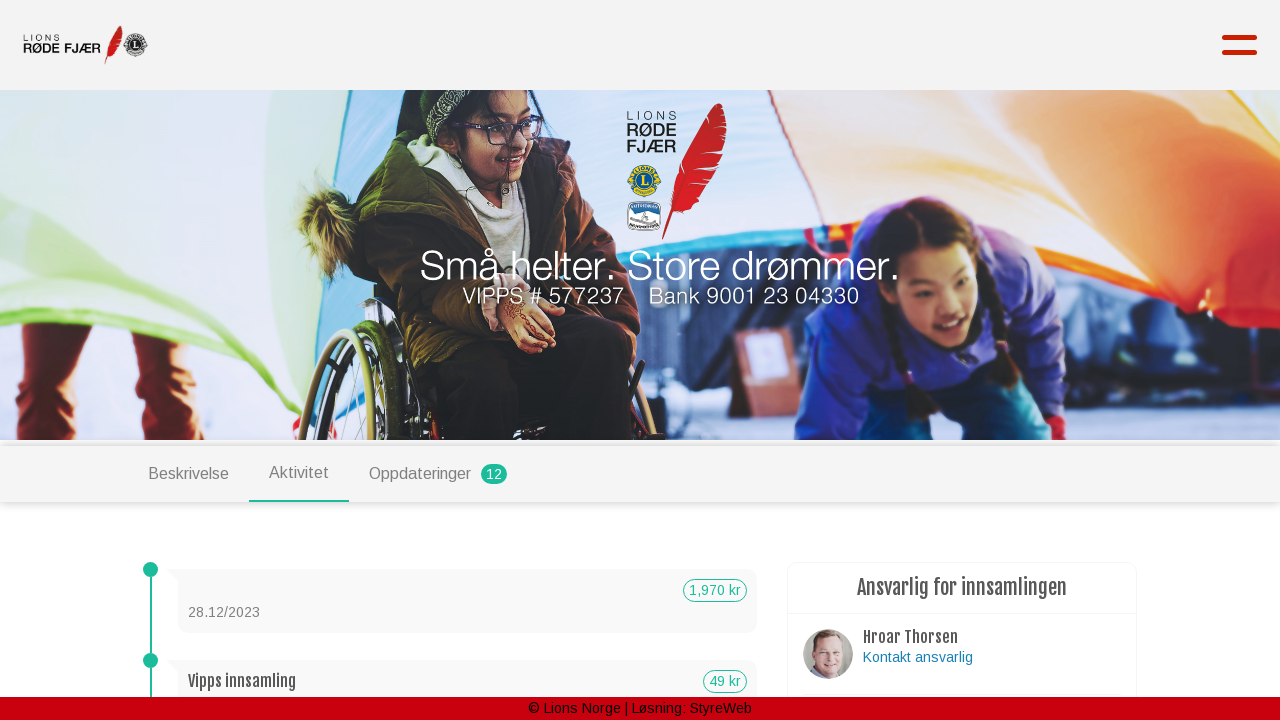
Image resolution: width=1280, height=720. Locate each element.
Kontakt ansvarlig (918, 657)
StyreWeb (721, 708)
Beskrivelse (188, 473)
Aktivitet (299, 472)
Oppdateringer (438, 474)
